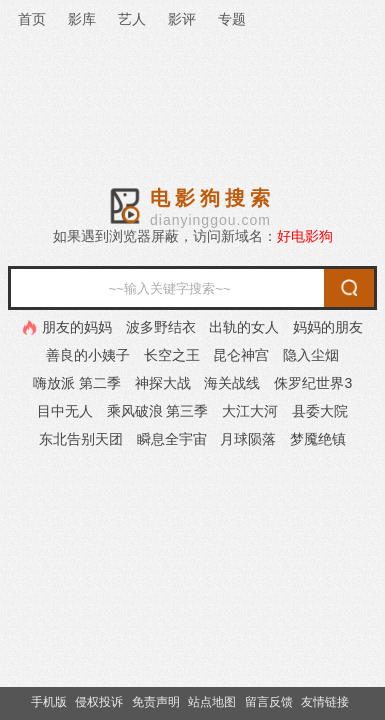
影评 (182, 19)
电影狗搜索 (212, 198)
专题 (232, 19)
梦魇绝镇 (318, 439)
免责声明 (156, 702)
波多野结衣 (161, 327)
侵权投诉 (99, 702)
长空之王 (172, 355)
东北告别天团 (81, 439)
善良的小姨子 (88, 355)
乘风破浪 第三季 (158, 411)
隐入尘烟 (311, 355)
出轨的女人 (244, 327)
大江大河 (250, 411)
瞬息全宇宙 (172, 439)
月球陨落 (248, 439)
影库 (82, 19)
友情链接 (325, 702)
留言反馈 (269, 702)
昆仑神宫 (241, 355)
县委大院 (320, 411)
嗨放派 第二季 (77, 383)
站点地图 (212, 702)
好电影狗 (305, 236)
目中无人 (65, 411)
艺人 (132, 19)
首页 (32, 19)
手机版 (49, 702)
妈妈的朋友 (328, 327)
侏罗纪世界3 (313, 383)
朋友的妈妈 (77, 327)
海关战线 (232, 383)
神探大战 (163, 383)
